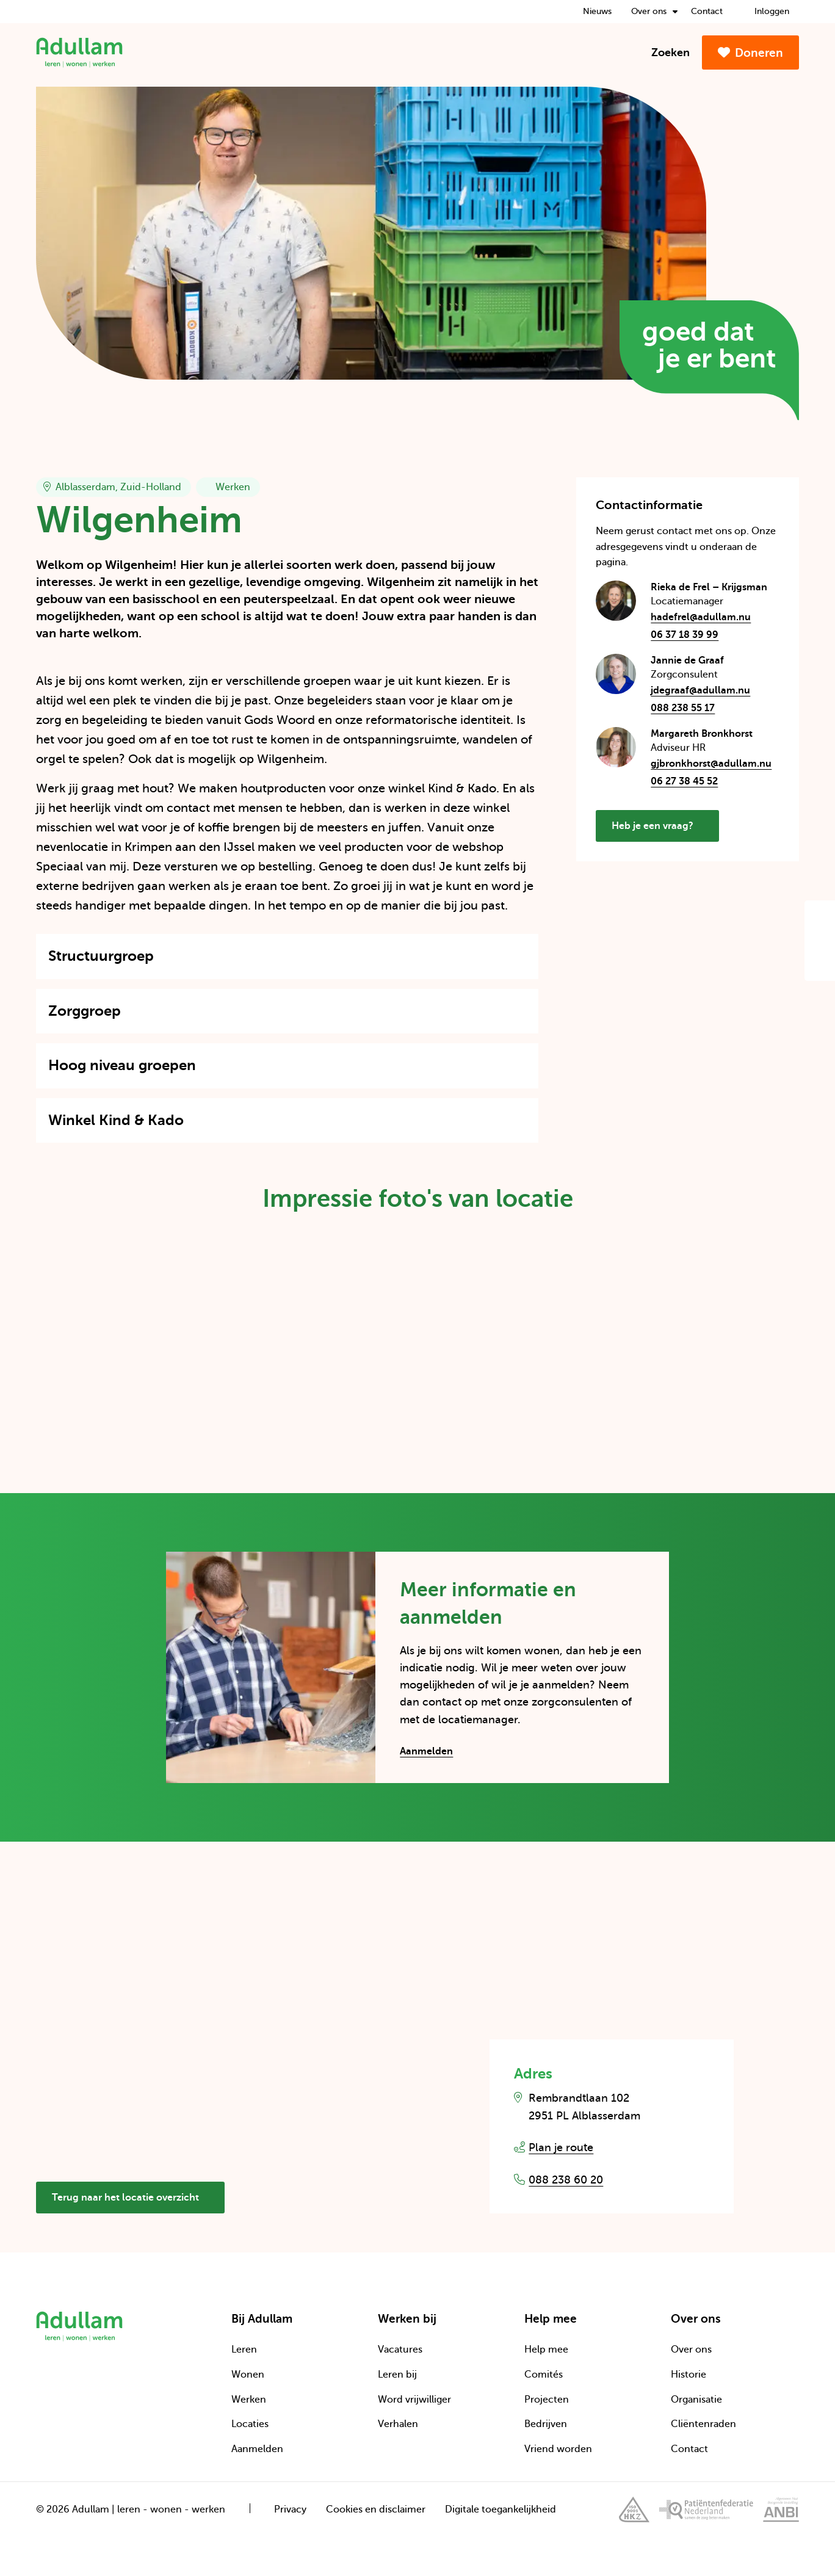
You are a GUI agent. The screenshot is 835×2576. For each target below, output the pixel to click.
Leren (244, 2349)
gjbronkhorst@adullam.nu (715, 764)
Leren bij (397, 2374)
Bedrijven (545, 2424)
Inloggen (765, 11)
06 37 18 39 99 (684, 634)
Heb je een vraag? (659, 831)
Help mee (546, 2349)
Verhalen (398, 2424)
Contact (707, 11)
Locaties (250, 2424)
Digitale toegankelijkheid (500, 2509)
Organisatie (696, 2399)
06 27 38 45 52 (684, 781)
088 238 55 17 (683, 708)
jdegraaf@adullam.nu (715, 691)
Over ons (654, 11)
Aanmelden (426, 1751)
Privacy (290, 2509)
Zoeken (663, 52)
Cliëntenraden (703, 2424)
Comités (543, 2374)
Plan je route (561, 2147)
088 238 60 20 (566, 2180)
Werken (248, 2399)
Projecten (546, 2399)
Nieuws (597, 11)
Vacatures (400, 2349)
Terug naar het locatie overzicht (133, 2198)
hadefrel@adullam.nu (715, 617)
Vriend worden (558, 2449)
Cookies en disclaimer (375, 2509)
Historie (688, 2374)
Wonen (247, 2374)
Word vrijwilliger (414, 2399)
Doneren (750, 52)
